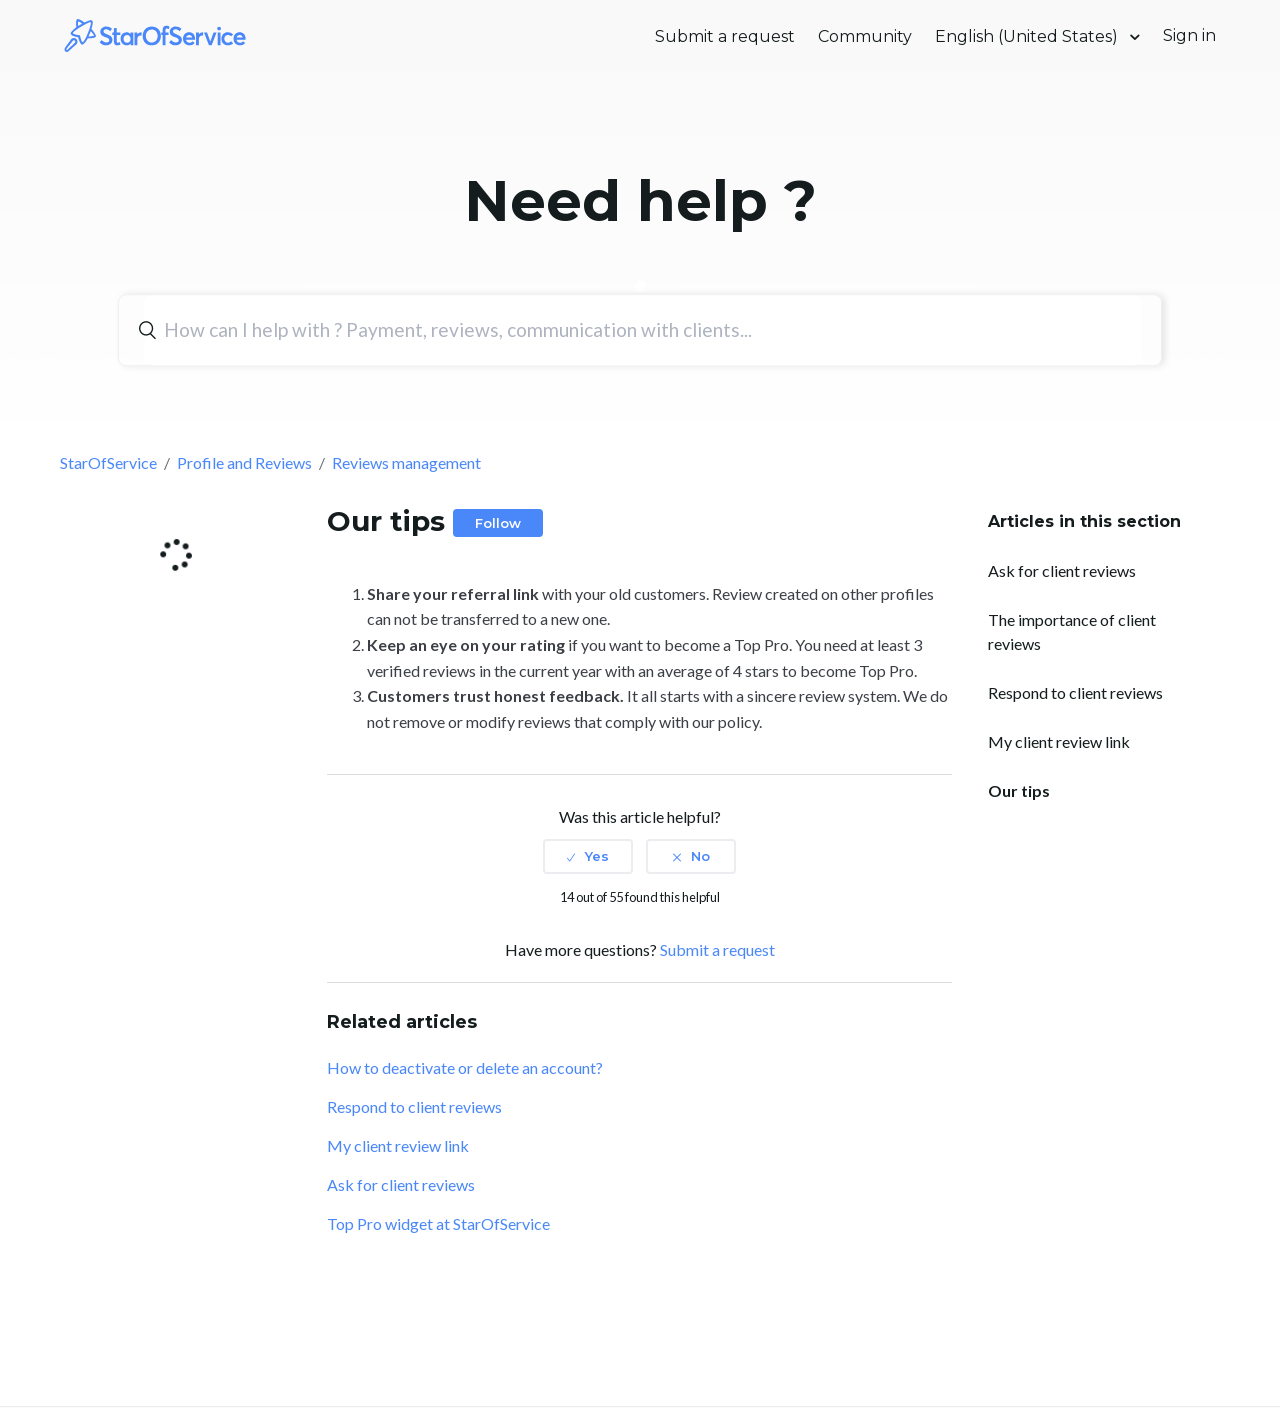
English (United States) (1028, 36)
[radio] (588, 856)
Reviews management (406, 462)
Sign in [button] (1189, 35)
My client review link (1059, 741)
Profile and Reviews (244, 462)
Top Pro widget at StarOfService (438, 1223)
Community (865, 36)
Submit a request (725, 36)
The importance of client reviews (1072, 631)
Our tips (1019, 790)
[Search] (642, 330)
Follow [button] (498, 523)
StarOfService (108, 462)
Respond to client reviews (1075, 692)
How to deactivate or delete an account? (465, 1067)
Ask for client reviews (1062, 570)
